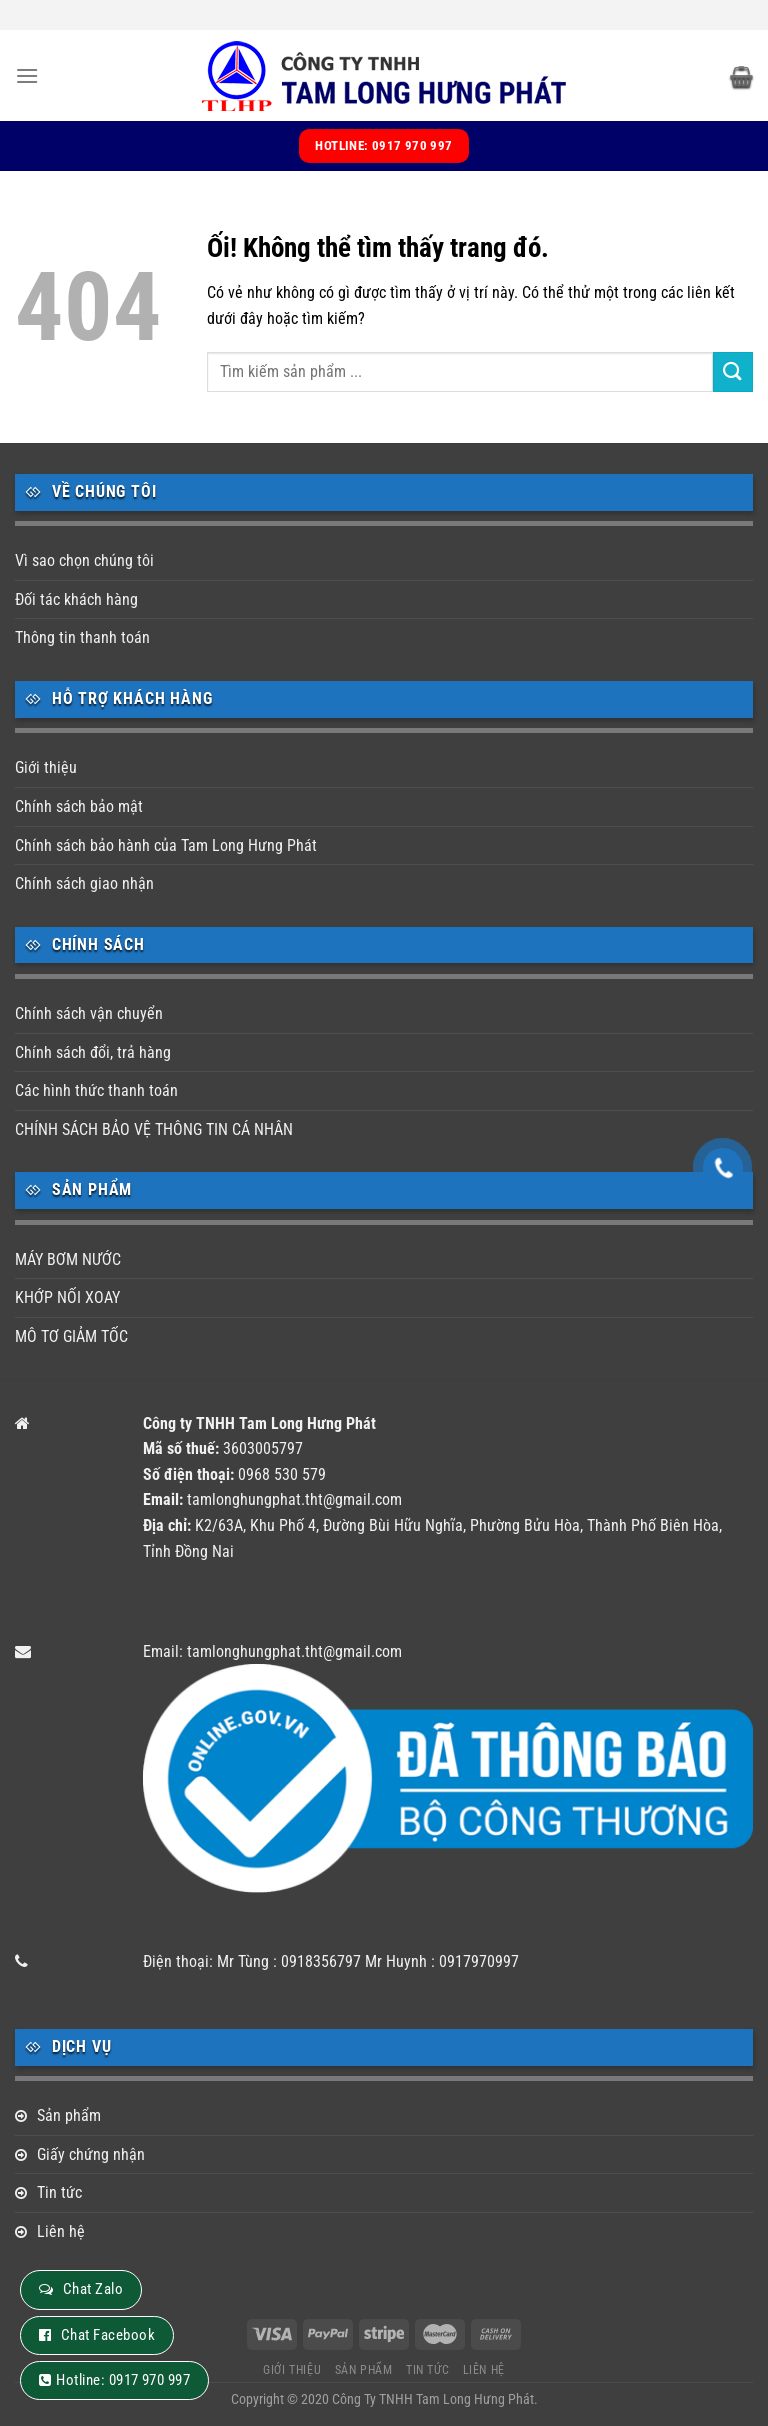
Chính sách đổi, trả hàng (93, 1052)
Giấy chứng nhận (91, 2154)
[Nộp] (733, 371)
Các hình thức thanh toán (96, 1090)
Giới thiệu (46, 767)
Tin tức (59, 2192)
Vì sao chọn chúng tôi (84, 560)
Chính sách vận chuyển (89, 1013)
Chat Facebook (108, 2335)
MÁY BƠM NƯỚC (68, 1259)
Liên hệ (61, 2231)
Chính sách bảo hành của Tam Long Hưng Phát (166, 845)
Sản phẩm (69, 2115)
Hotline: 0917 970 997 (123, 2380)
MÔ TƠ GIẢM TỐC (71, 1336)
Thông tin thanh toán (82, 637)
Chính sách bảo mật (79, 806)
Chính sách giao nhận (84, 883)
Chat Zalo (93, 2289)
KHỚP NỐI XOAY (67, 1297)
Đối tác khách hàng (76, 599)
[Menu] (27, 75)
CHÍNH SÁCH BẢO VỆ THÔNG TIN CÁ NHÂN (154, 1129)
